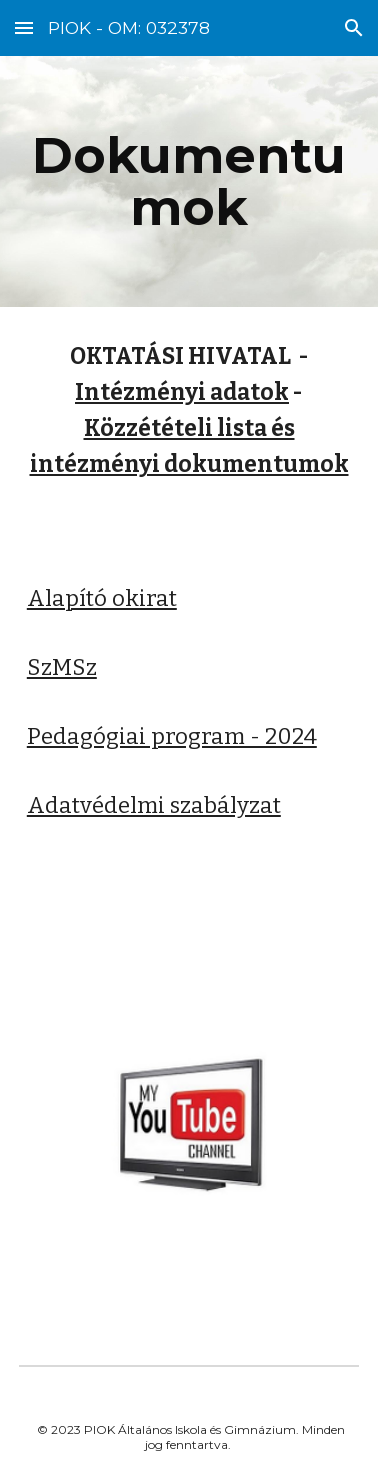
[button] (24, 27)
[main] (189, 181)
